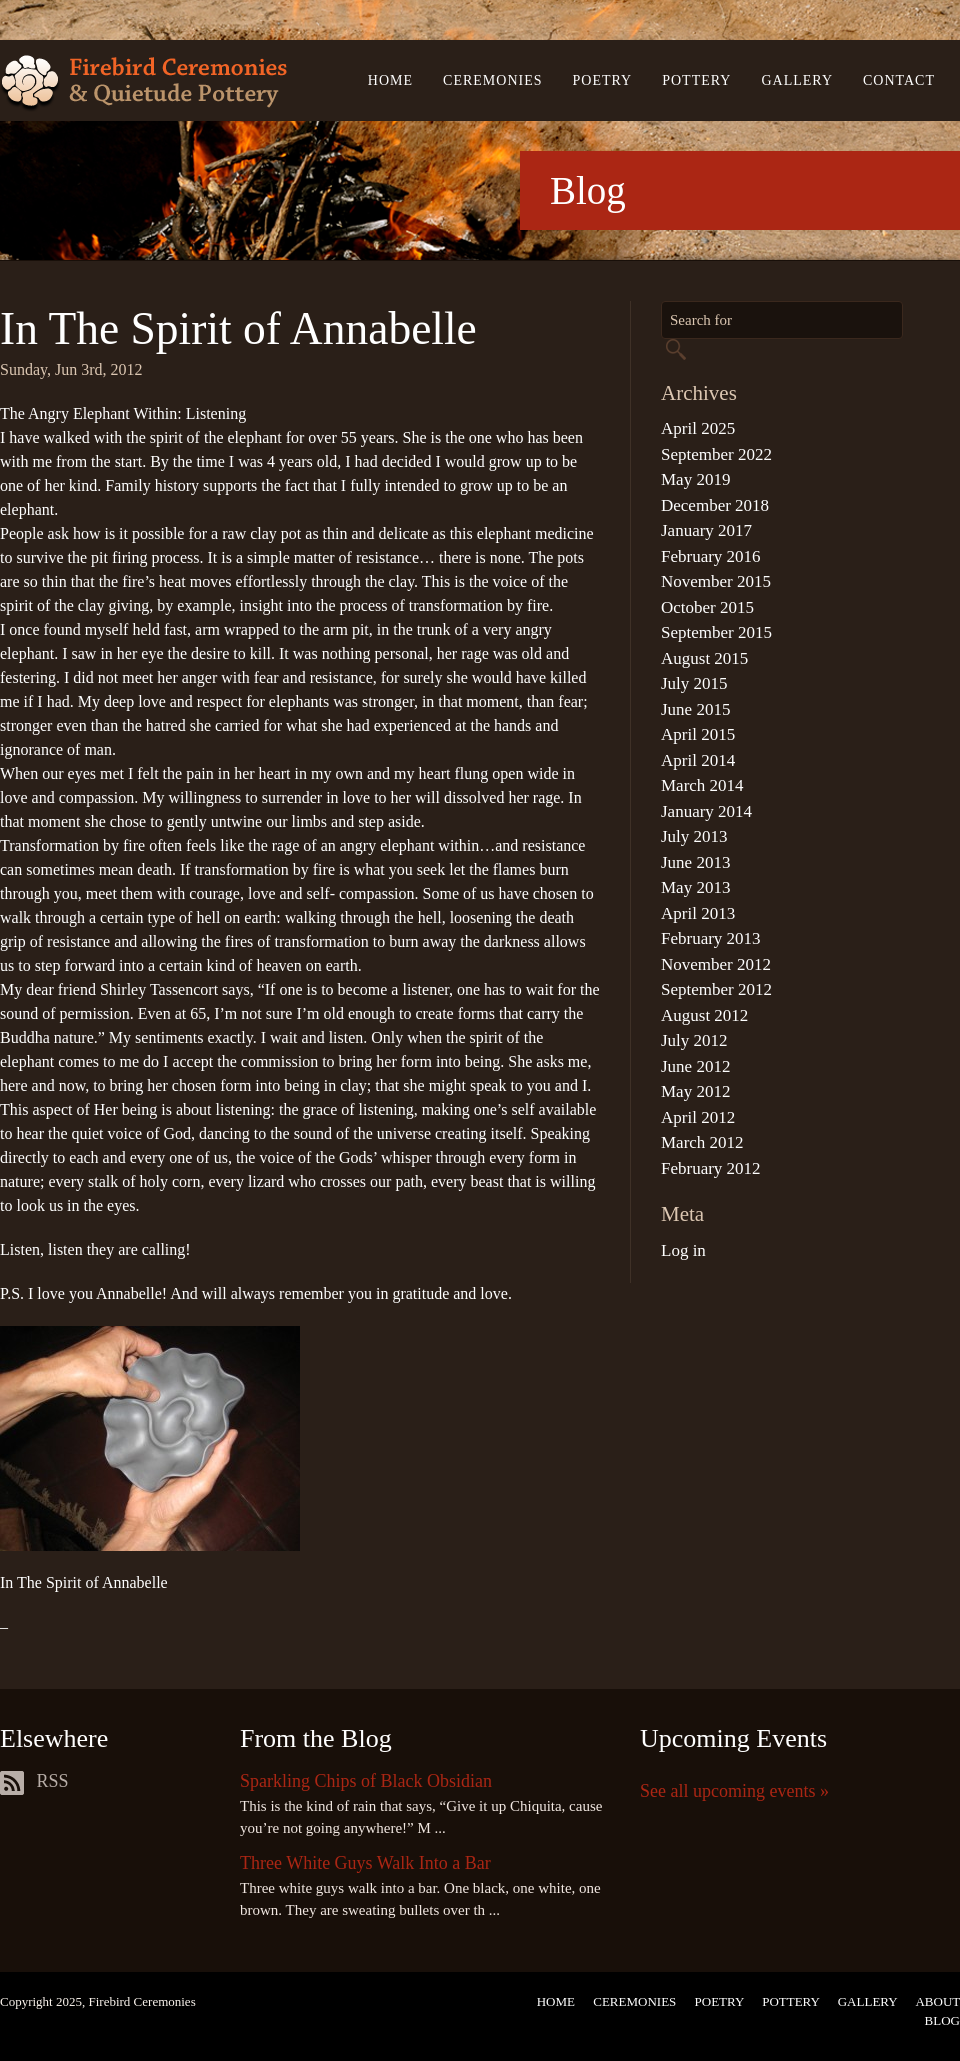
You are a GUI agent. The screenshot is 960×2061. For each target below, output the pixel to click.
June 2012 (695, 1066)
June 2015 (695, 709)
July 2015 (694, 683)
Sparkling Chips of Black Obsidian (366, 1781)
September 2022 (716, 454)
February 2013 (711, 938)
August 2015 (704, 658)
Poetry (603, 80)
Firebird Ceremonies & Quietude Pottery (143, 83)
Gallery (797, 80)
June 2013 (695, 862)
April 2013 (698, 913)
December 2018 (715, 505)
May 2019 (695, 479)
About (937, 2001)
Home (390, 80)
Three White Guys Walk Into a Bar (365, 1863)
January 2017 (706, 530)
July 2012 (694, 1040)
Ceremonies (492, 80)
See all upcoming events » (734, 1791)
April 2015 (698, 734)
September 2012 (716, 989)
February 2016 (711, 556)
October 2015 (707, 607)
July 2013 (694, 836)
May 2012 (695, 1091)
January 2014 (706, 811)
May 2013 (695, 887)
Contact (899, 80)
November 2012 (716, 964)
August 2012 (704, 1015)
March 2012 (702, 1142)
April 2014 (698, 760)
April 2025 (698, 428)
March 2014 (702, 785)
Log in (683, 1250)
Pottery (696, 80)
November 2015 (716, 581)
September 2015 (716, 632)
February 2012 (711, 1168)
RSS (34, 1781)
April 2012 (698, 1117)
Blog (942, 2020)
